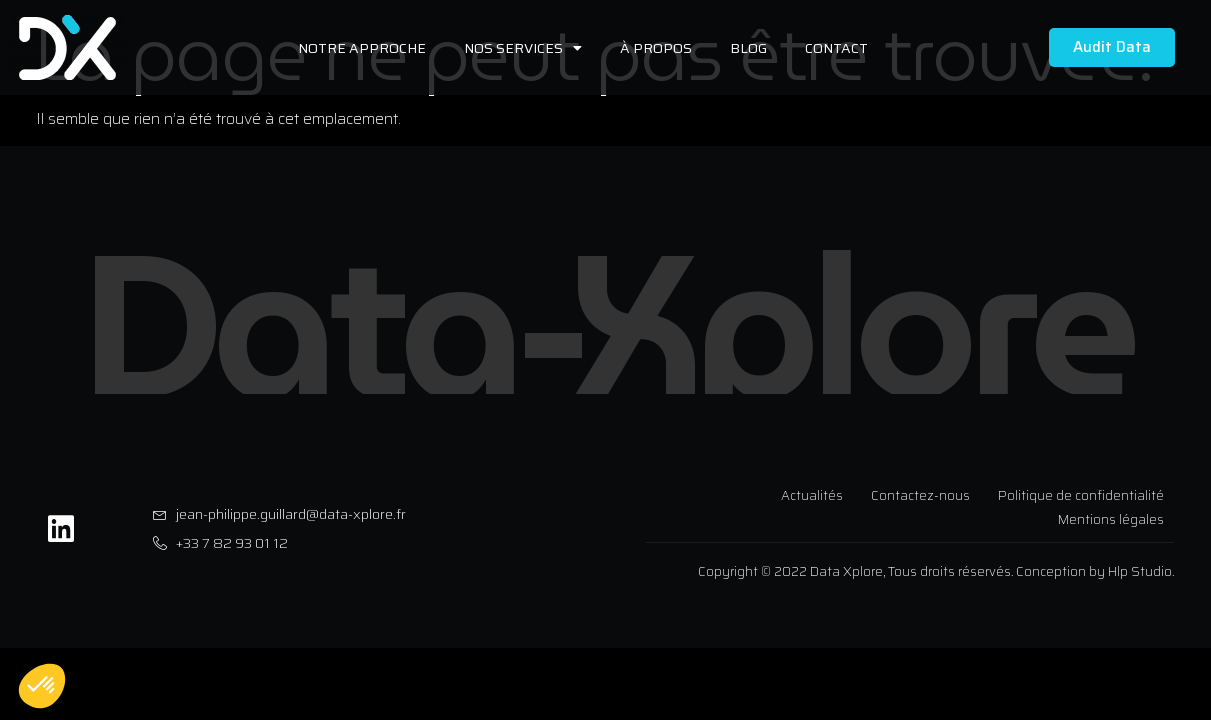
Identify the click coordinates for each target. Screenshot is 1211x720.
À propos (656, 48)
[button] (42, 686)
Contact (836, 48)
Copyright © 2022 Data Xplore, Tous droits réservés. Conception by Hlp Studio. (936, 571)
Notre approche (362, 48)
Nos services (523, 48)
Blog (748, 48)
